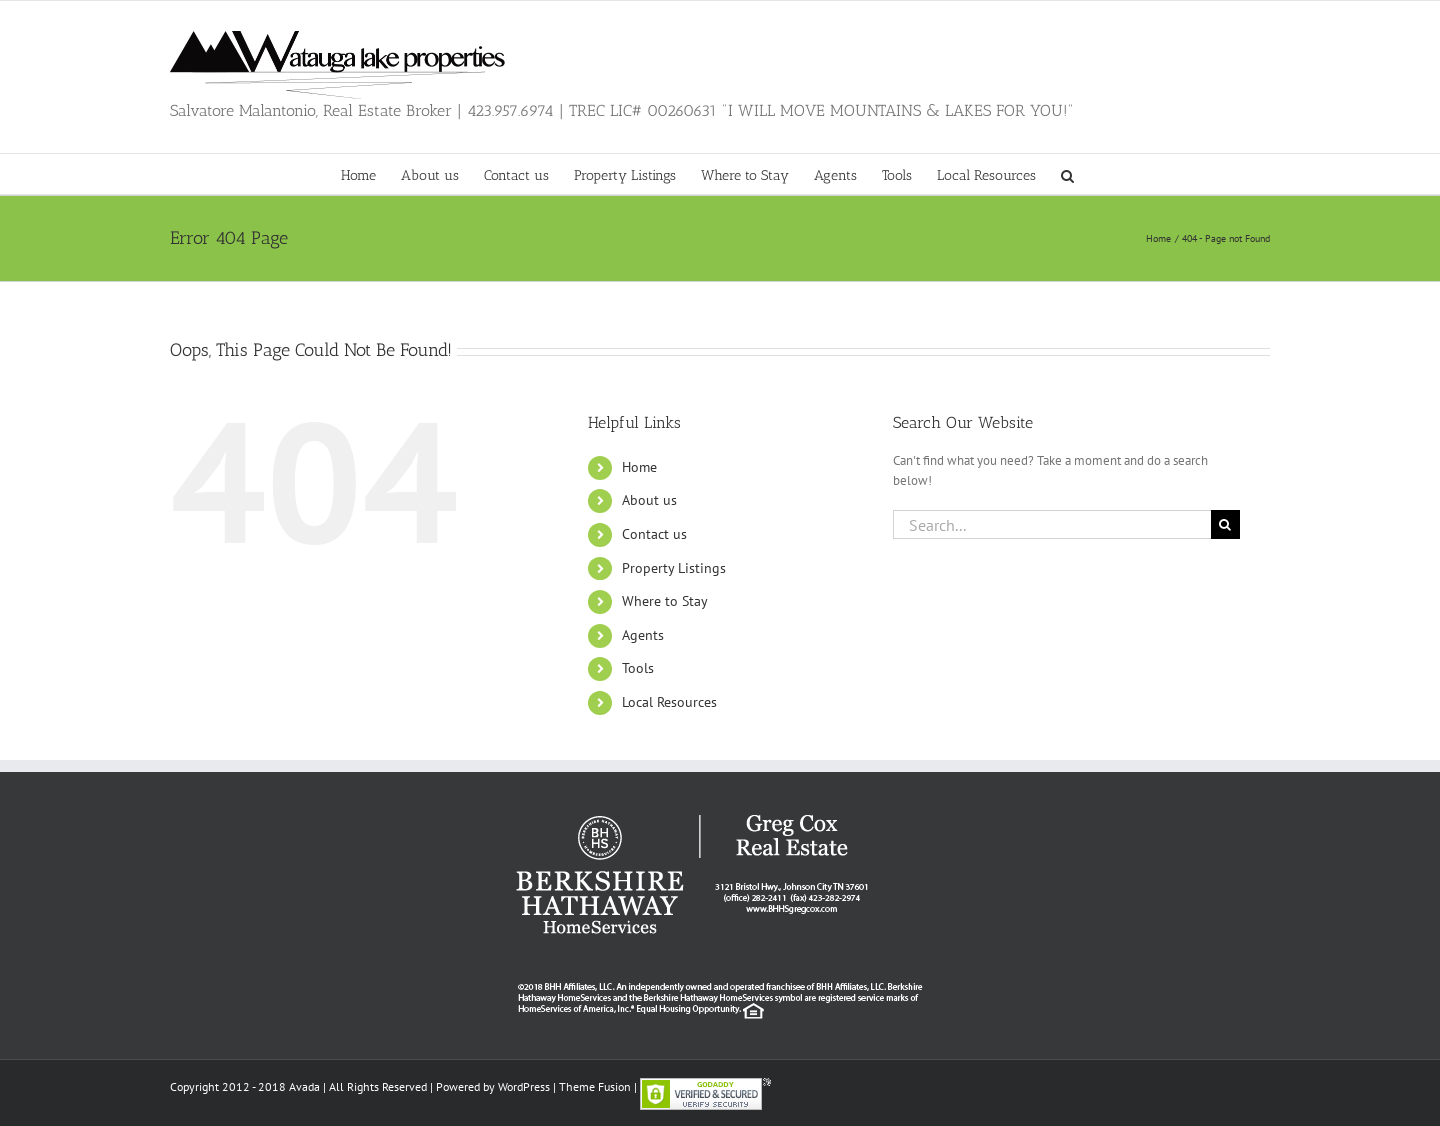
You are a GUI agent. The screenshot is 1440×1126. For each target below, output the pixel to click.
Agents (643, 635)
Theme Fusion (595, 1086)
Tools (638, 668)
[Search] (1225, 524)
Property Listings (674, 568)
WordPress (524, 1086)
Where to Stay (665, 601)
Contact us (654, 534)
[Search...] (1052, 524)
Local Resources (669, 702)
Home (639, 467)
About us (649, 500)
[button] (1067, 174)
